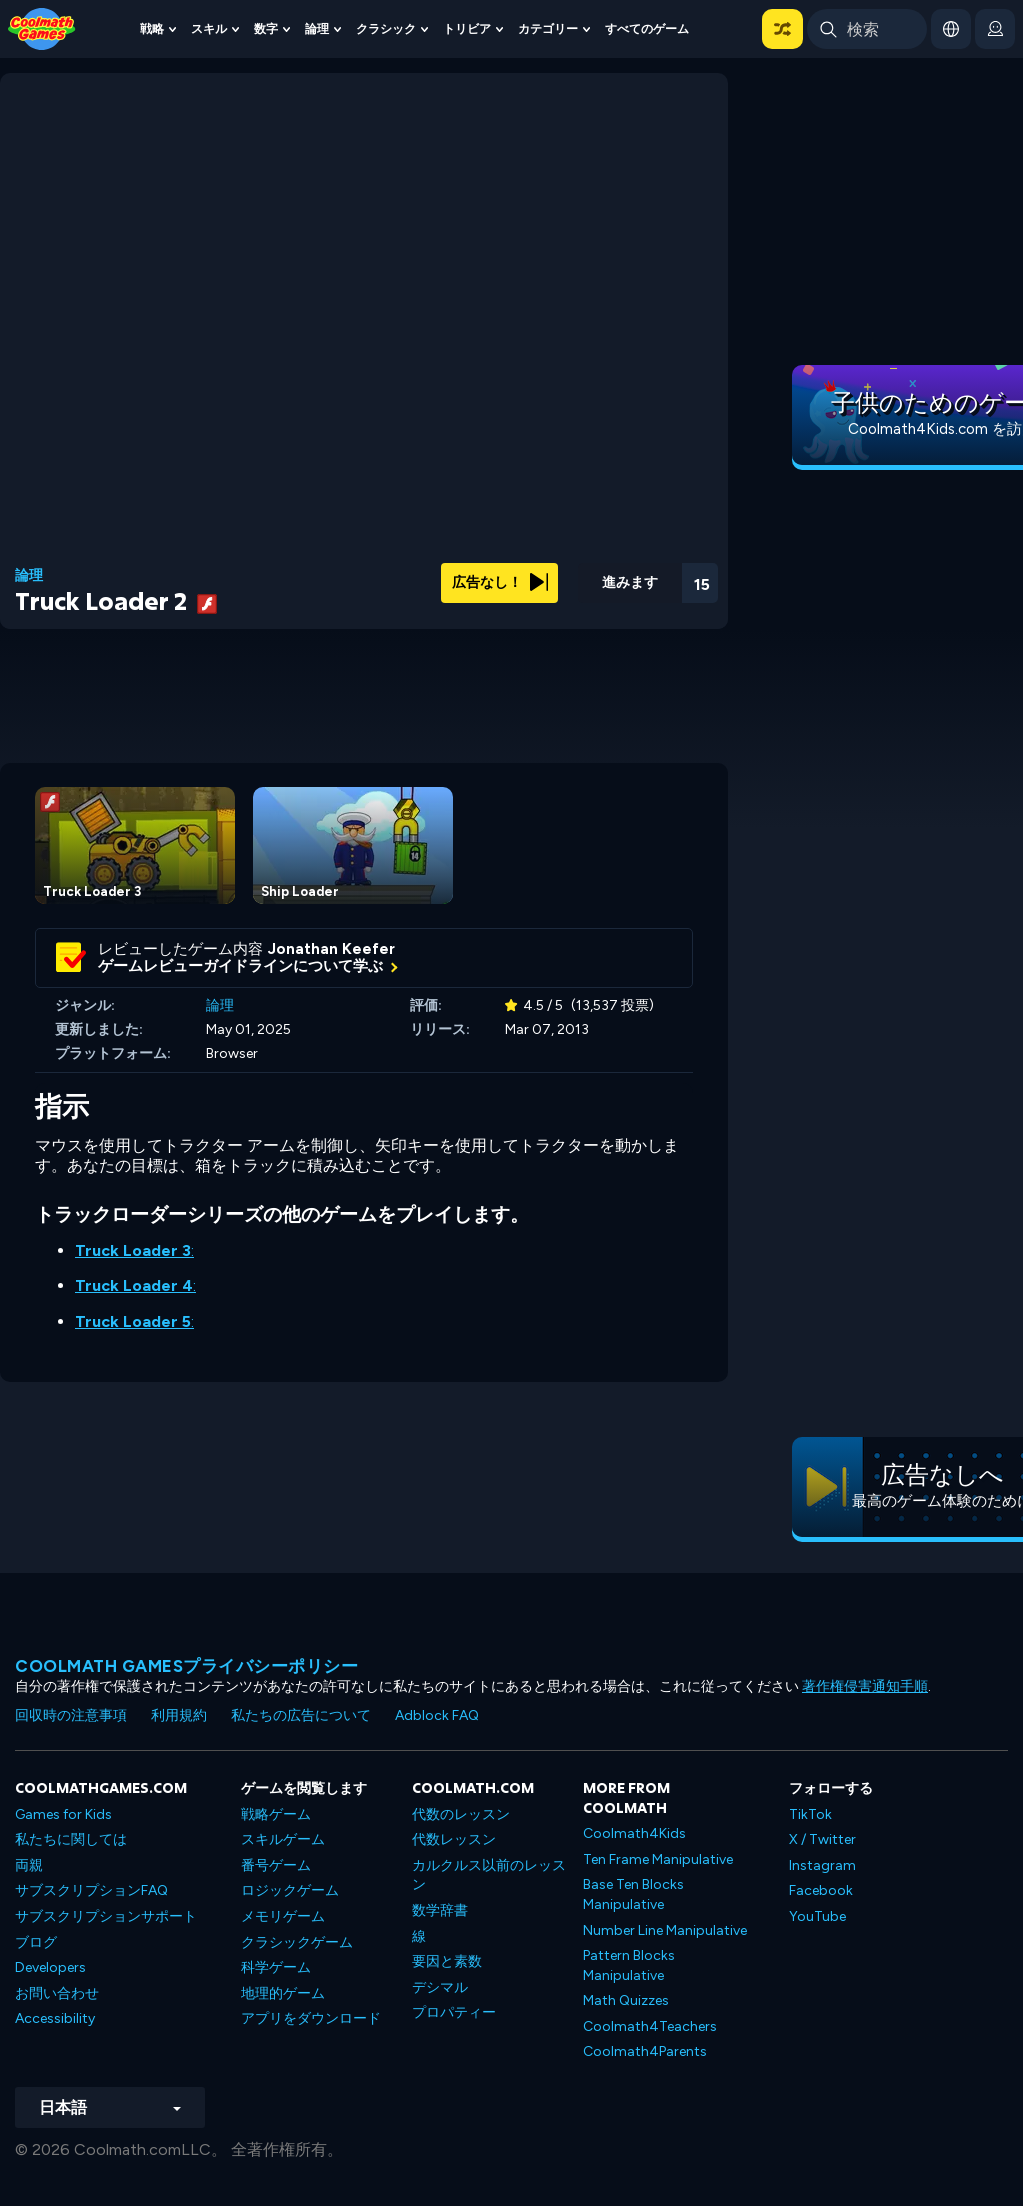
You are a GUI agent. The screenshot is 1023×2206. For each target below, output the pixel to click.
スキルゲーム (283, 1839)
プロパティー (454, 2012)
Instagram (822, 1865)
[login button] (995, 29)
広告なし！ (500, 582)
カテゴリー (548, 28)
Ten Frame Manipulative (658, 1859)
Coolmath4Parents (645, 2051)
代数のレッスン (461, 1814)
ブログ (36, 1942)
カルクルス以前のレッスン (489, 1875)
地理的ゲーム (283, 1993)
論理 (317, 28)
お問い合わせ (57, 1993)
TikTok (810, 1814)
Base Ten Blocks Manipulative (633, 1894)
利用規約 (179, 1715)
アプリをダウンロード (311, 2018)
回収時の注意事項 (71, 1715)
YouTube (817, 1916)
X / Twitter (822, 1839)
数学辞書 (440, 1910)
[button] (782, 29)
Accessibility (55, 2018)
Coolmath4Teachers (650, 2026)
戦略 (152, 28)
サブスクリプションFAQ (91, 1890)
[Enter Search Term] (867, 29)
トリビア (467, 28)
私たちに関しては (71, 1839)
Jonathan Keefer (331, 949)
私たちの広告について (301, 1715)
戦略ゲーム (276, 1814)
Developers (50, 1967)
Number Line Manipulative (665, 1930)
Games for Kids (63, 1814)
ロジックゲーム (290, 1890)
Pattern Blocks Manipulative (629, 1965)
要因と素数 (447, 1961)
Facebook (821, 1890)
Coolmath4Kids (634, 1833)
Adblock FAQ (437, 1715)
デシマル (440, 1987)
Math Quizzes (626, 2000)
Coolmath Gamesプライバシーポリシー (186, 1666)
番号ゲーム (276, 1865)
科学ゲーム (276, 1967)
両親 (29, 1865)
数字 (266, 28)
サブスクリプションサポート (106, 1916)
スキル (209, 28)
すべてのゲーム (647, 28)
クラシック (386, 28)
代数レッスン (454, 1839)
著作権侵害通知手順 (865, 1686)
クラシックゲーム (297, 1942)
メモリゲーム (283, 1916)
